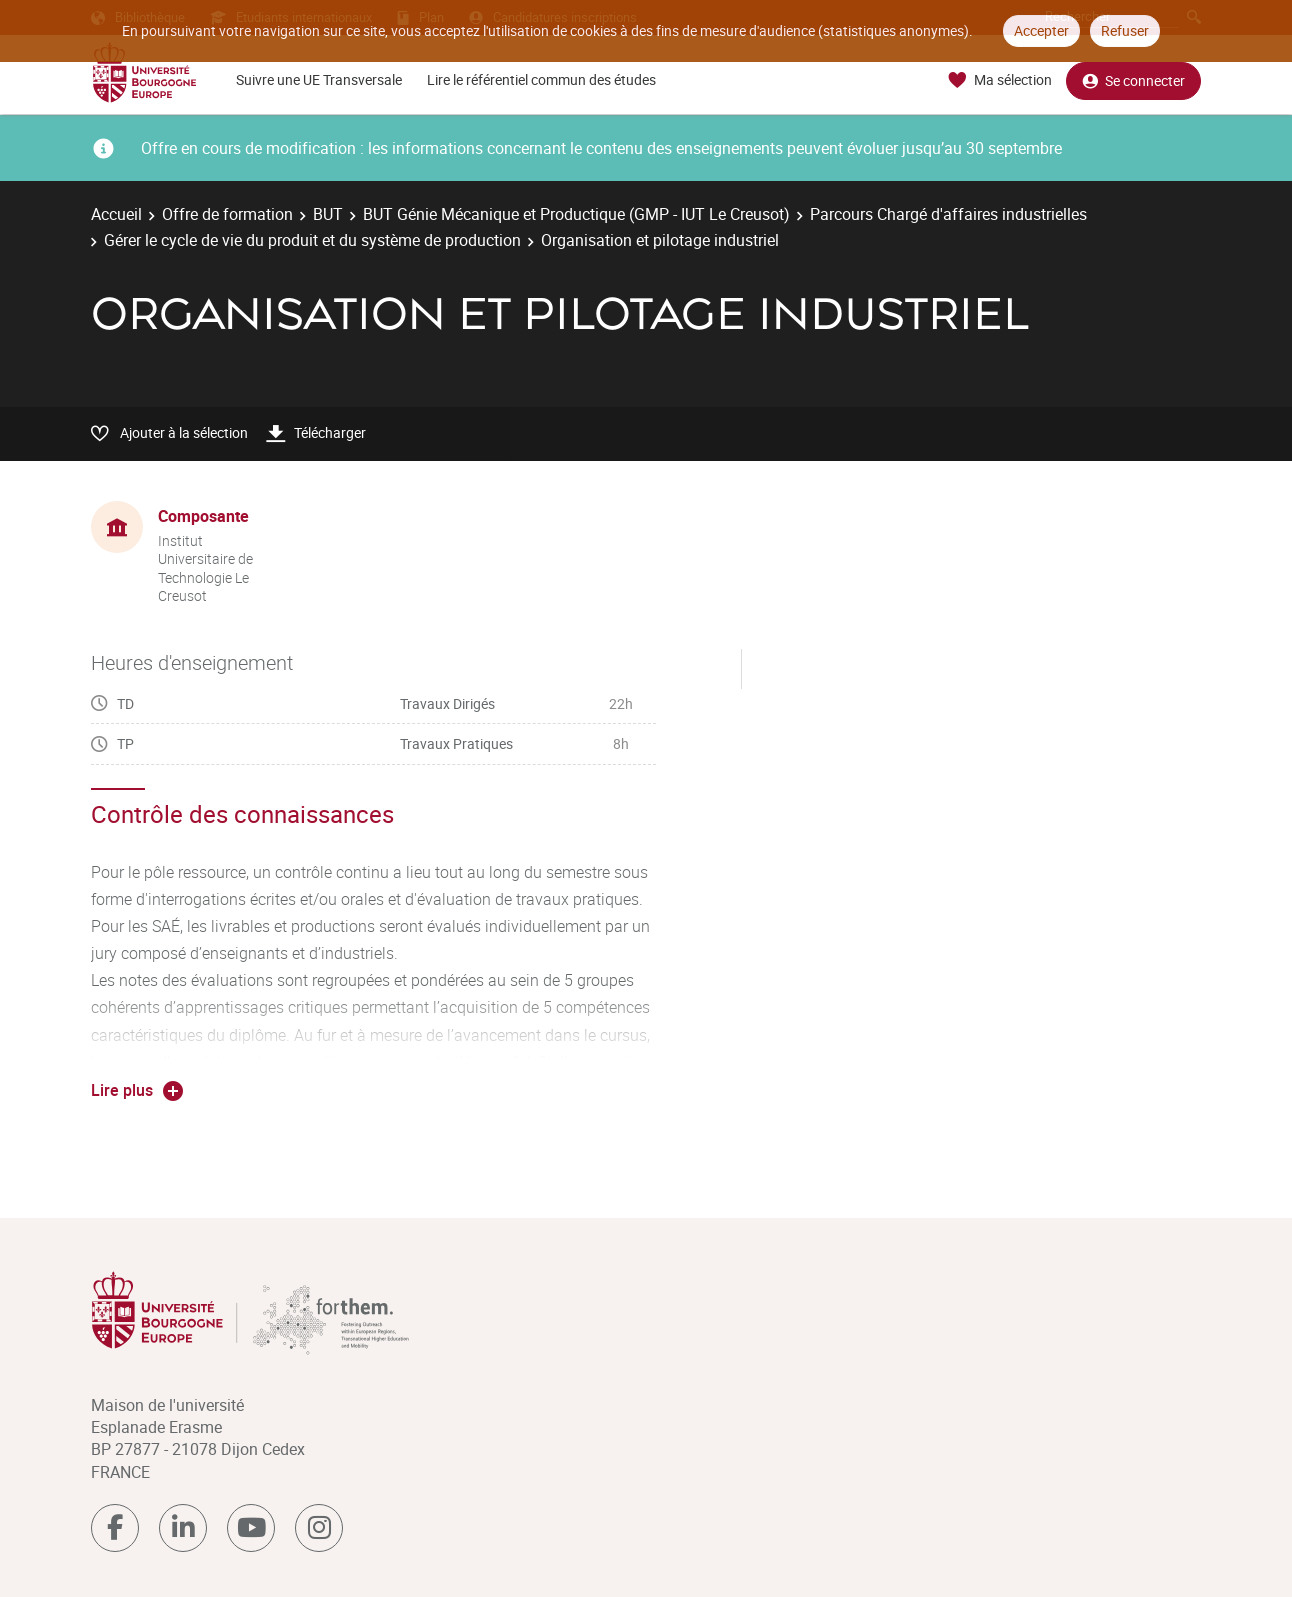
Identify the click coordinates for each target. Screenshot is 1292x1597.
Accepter (1041, 30)
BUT (328, 214)
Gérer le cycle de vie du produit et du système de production (312, 240)
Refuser (1125, 30)
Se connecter (1133, 80)
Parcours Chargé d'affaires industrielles (948, 214)
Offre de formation (227, 214)
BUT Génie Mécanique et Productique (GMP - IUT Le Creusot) (576, 214)
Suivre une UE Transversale (319, 79)
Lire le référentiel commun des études (541, 79)
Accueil (116, 214)
